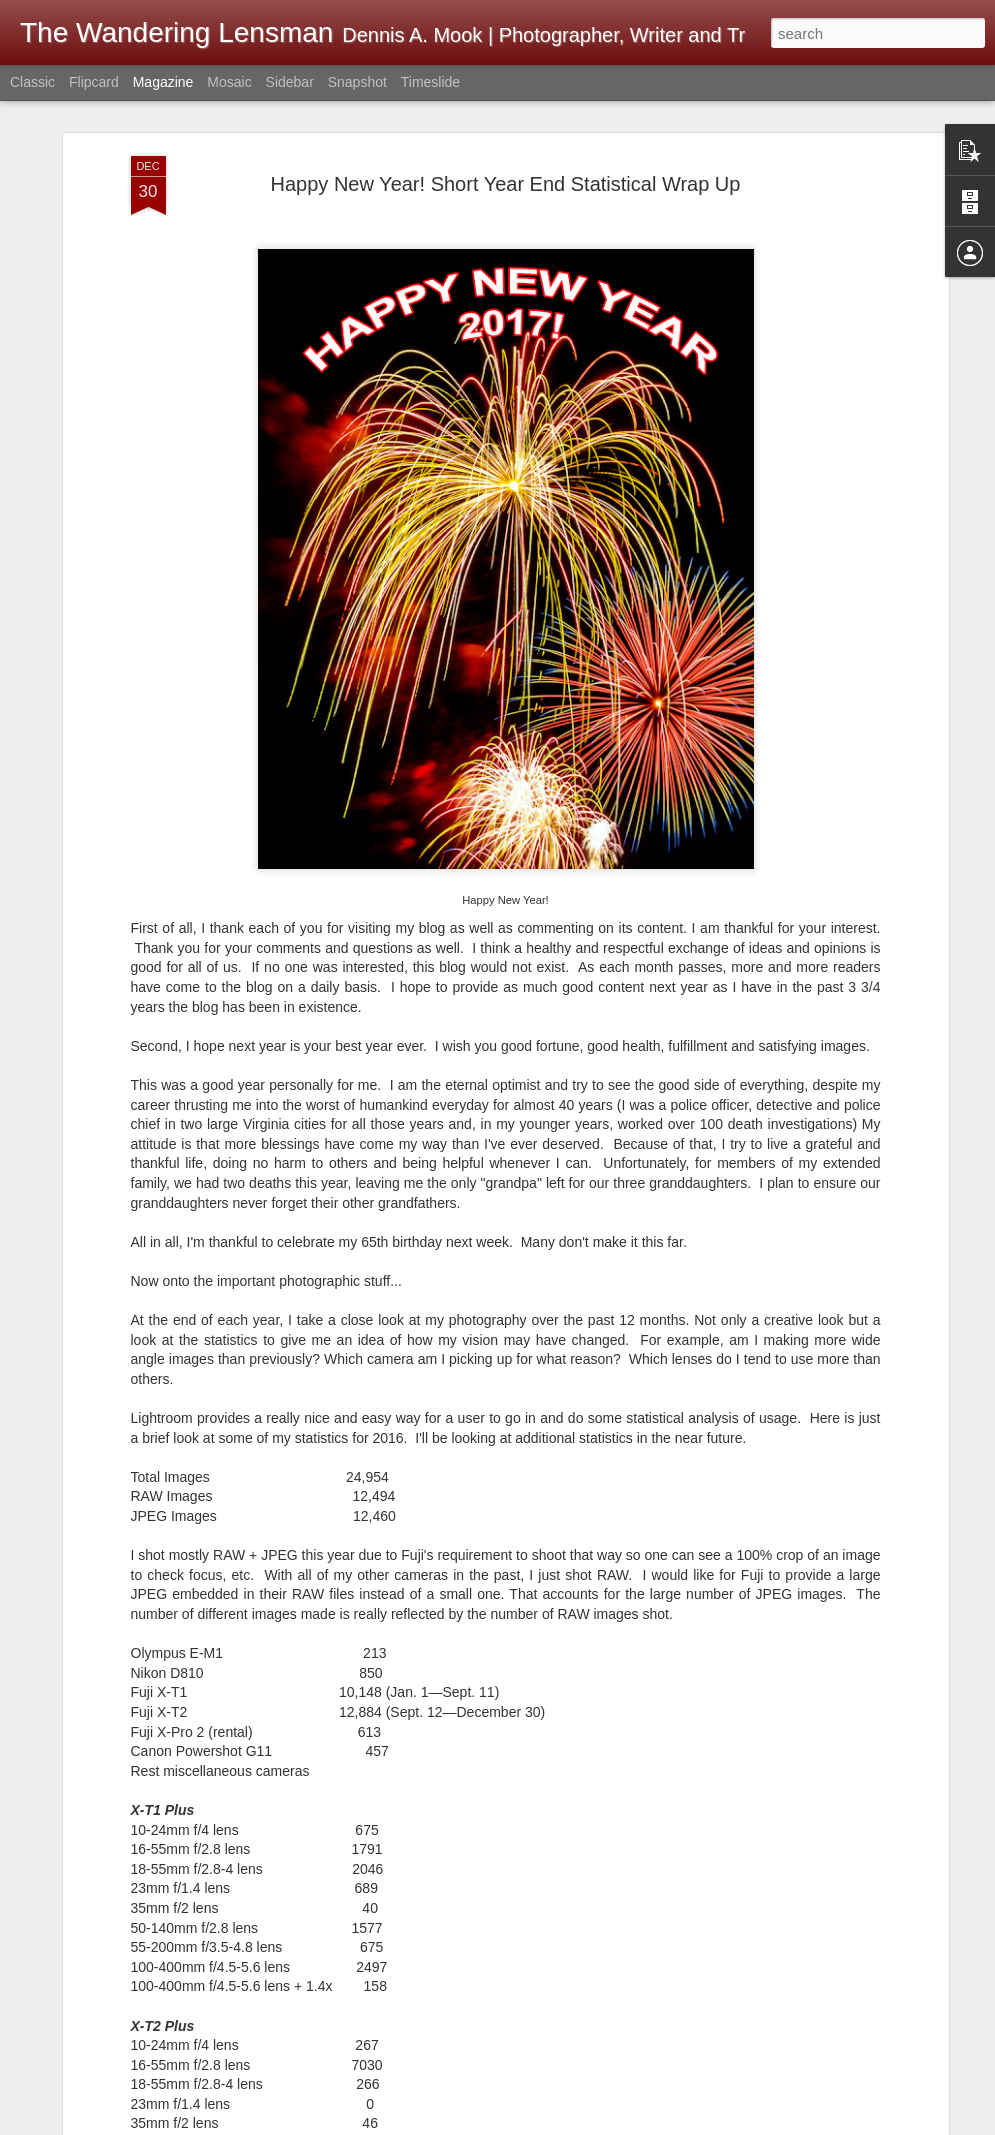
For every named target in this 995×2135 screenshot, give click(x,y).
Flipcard (94, 82)
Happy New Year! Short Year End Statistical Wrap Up (506, 138)
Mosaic (229, 82)
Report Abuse (871, 2124)
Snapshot (357, 82)
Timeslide (430, 82)
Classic (32, 82)
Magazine (163, 82)
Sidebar (290, 82)
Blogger (813, 2124)
